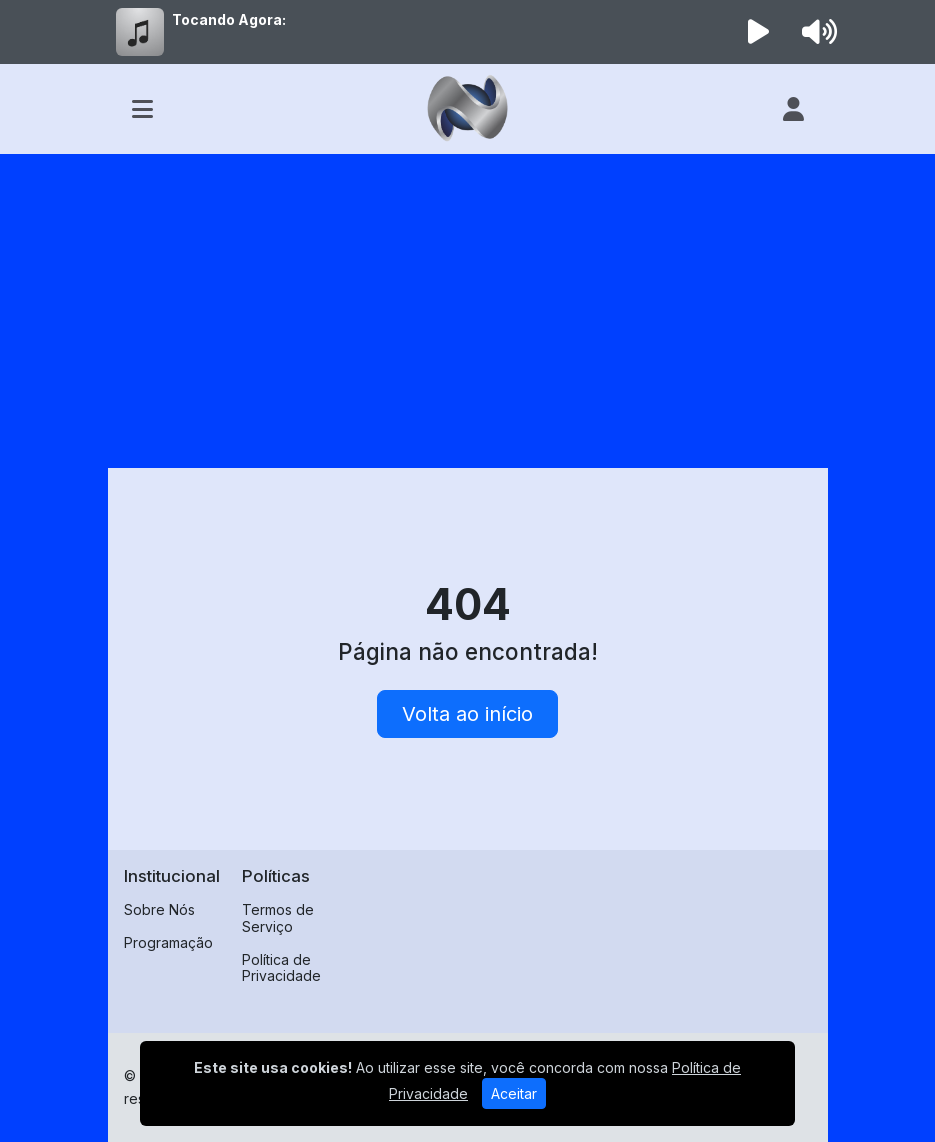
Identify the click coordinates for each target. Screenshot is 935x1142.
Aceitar (514, 1093)
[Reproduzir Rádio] (758, 32)
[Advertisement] (467, 304)
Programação (168, 942)
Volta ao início (467, 714)
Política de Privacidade (281, 968)
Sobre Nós (159, 909)
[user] (793, 109)
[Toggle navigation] (142, 109)
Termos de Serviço (278, 918)
